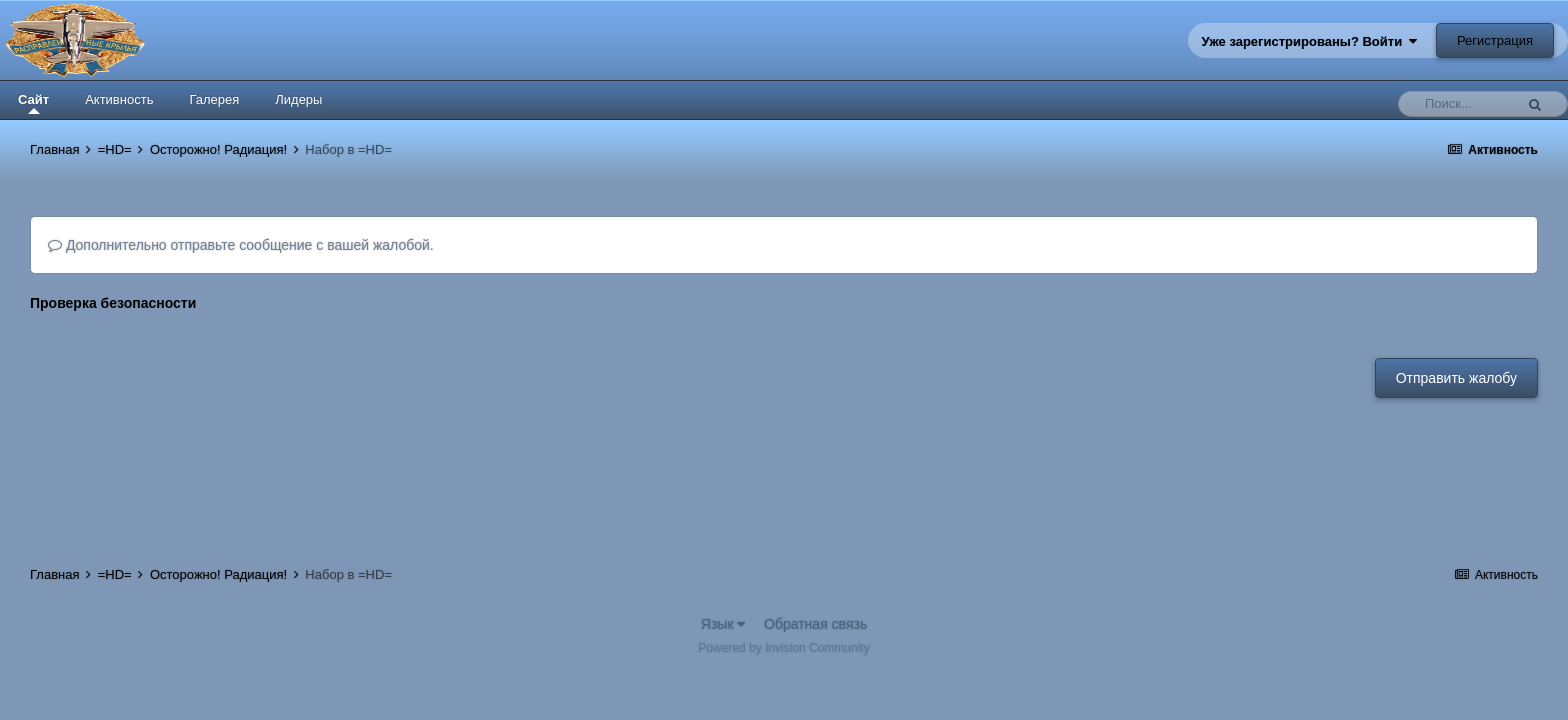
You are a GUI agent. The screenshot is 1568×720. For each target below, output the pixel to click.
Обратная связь (815, 624)
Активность (119, 99)
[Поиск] (1461, 104)
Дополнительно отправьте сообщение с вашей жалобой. (241, 245)
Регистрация (1495, 40)
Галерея (214, 99)
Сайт (33, 103)
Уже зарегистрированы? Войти (1310, 41)
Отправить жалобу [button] (1456, 378)
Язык (723, 624)
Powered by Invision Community (783, 648)
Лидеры (298, 99)
